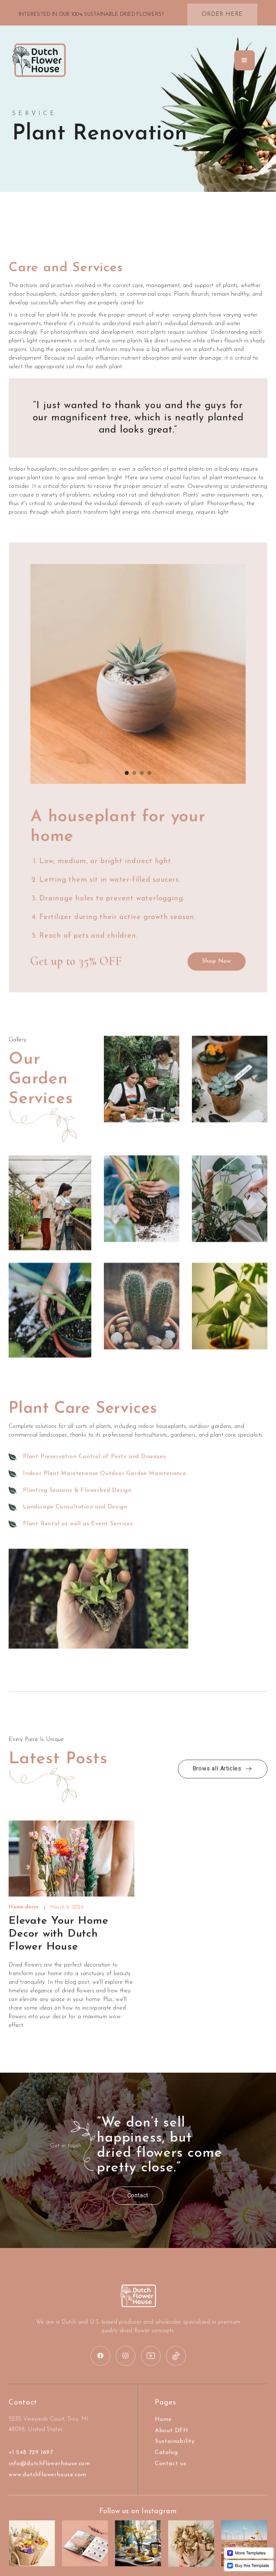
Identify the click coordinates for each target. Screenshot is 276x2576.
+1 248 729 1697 (31, 2462)
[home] (39, 60)
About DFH (171, 2440)
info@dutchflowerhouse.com (49, 2473)
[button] (244, 60)
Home (163, 2429)
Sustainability (175, 2451)
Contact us (171, 2473)
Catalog (166, 2462)
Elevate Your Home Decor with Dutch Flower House (59, 1943)
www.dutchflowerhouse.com (47, 2484)
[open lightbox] (141, 1098)
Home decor (24, 1916)
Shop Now (211, 957)
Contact (128, 2195)
